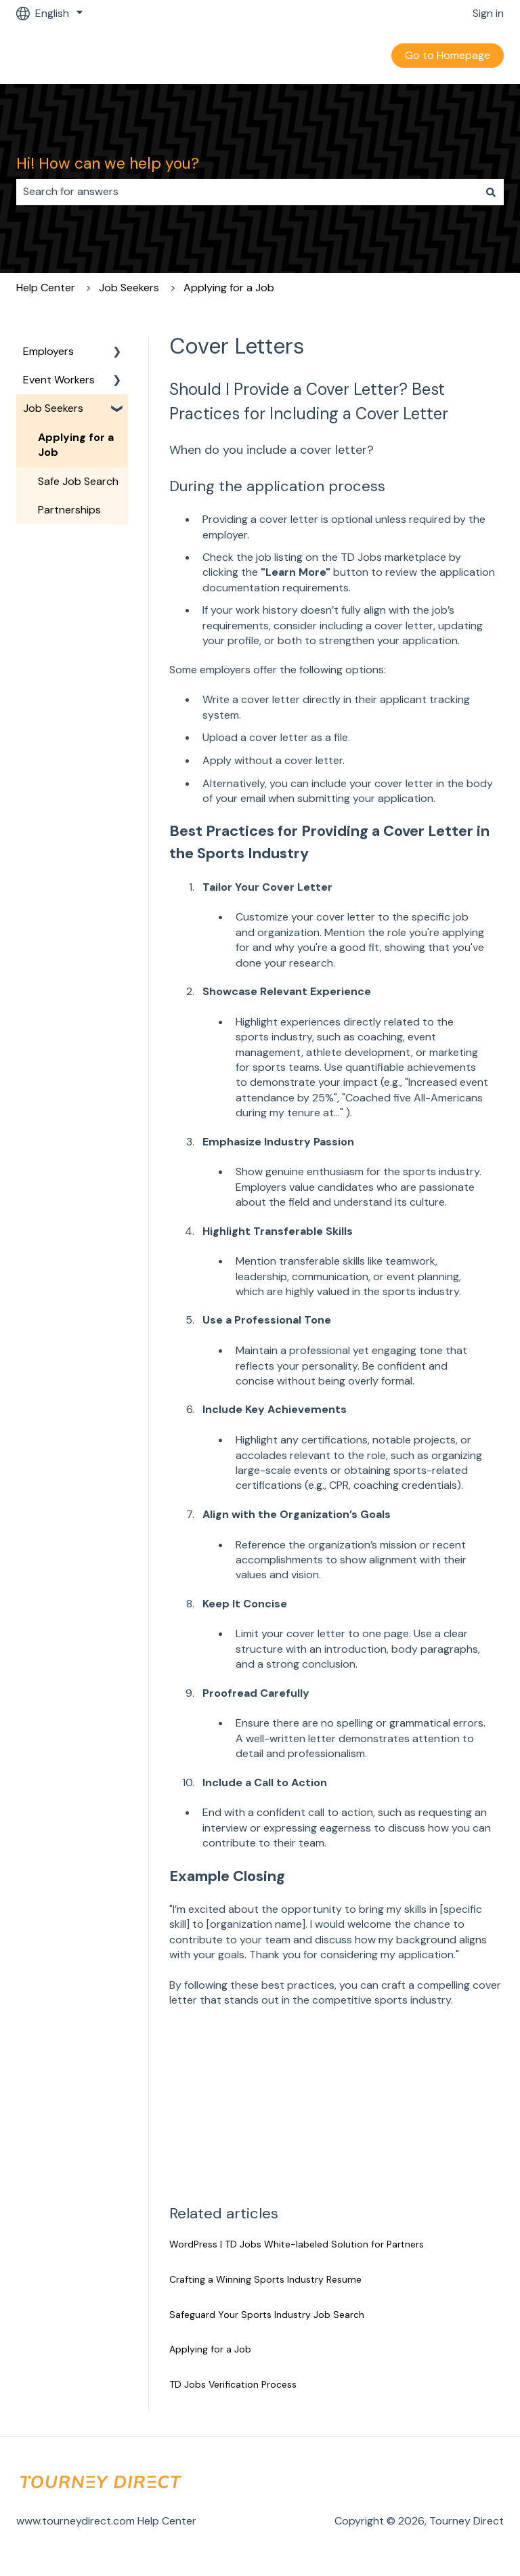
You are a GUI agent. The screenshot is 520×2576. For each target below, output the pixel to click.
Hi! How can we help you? (107, 163)
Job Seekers (129, 287)
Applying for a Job (228, 287)
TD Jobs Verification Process (233, 2384)
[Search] (491, 192)
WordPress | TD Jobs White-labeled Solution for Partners (296, 2244)
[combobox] (247, 192)
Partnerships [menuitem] (69, 510)
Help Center (45, 287)
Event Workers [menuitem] (59, 380)
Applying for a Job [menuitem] (76, 444)
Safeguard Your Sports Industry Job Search (266, 2314)
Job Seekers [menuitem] (53, 408)
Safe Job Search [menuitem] (78, 481)
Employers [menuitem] (48, 351)
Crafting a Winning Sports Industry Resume (265, 2279)
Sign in (488, 13)
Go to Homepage (447, 55)
